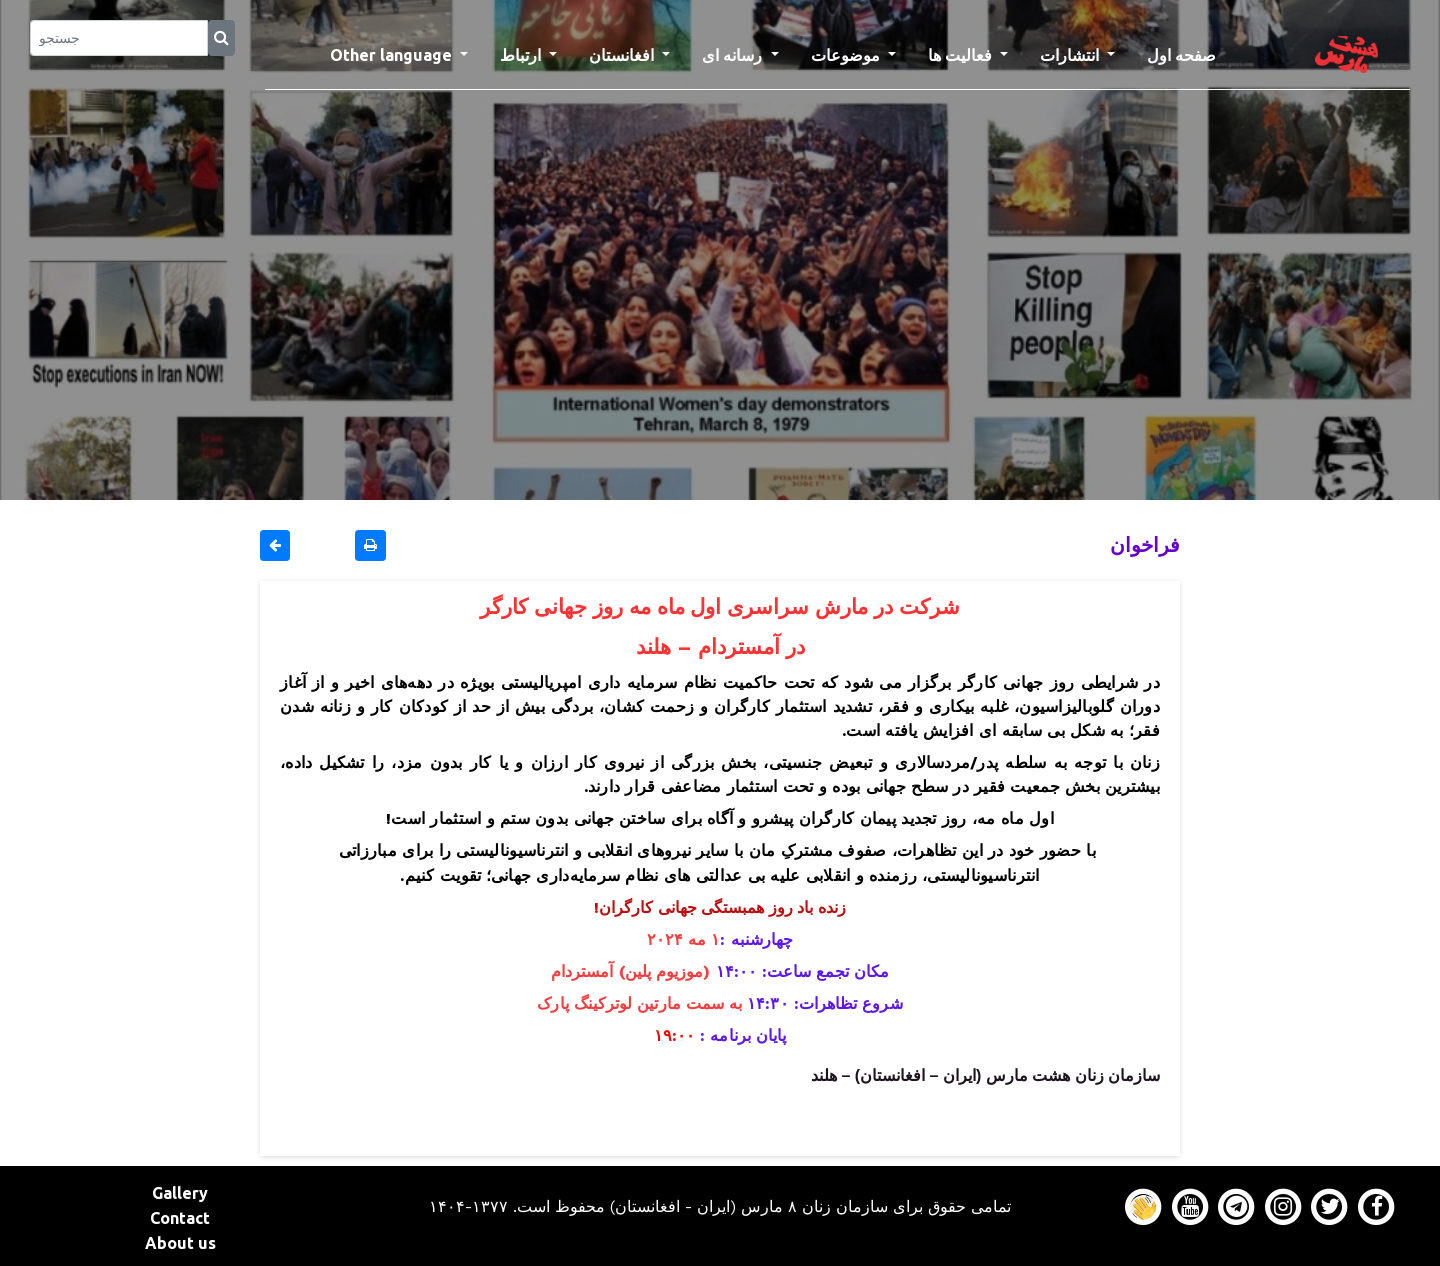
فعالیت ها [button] (962, 55)
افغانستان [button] (623, 55)
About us (180, 1243)
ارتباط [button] (522, 55)
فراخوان (1145, 544)
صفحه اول (1189, 53)
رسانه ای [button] (734, 55)
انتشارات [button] (1071, 55)
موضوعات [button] (847, 55)
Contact (180, 1218)
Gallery (180, 1193)
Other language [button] (393, 55)
